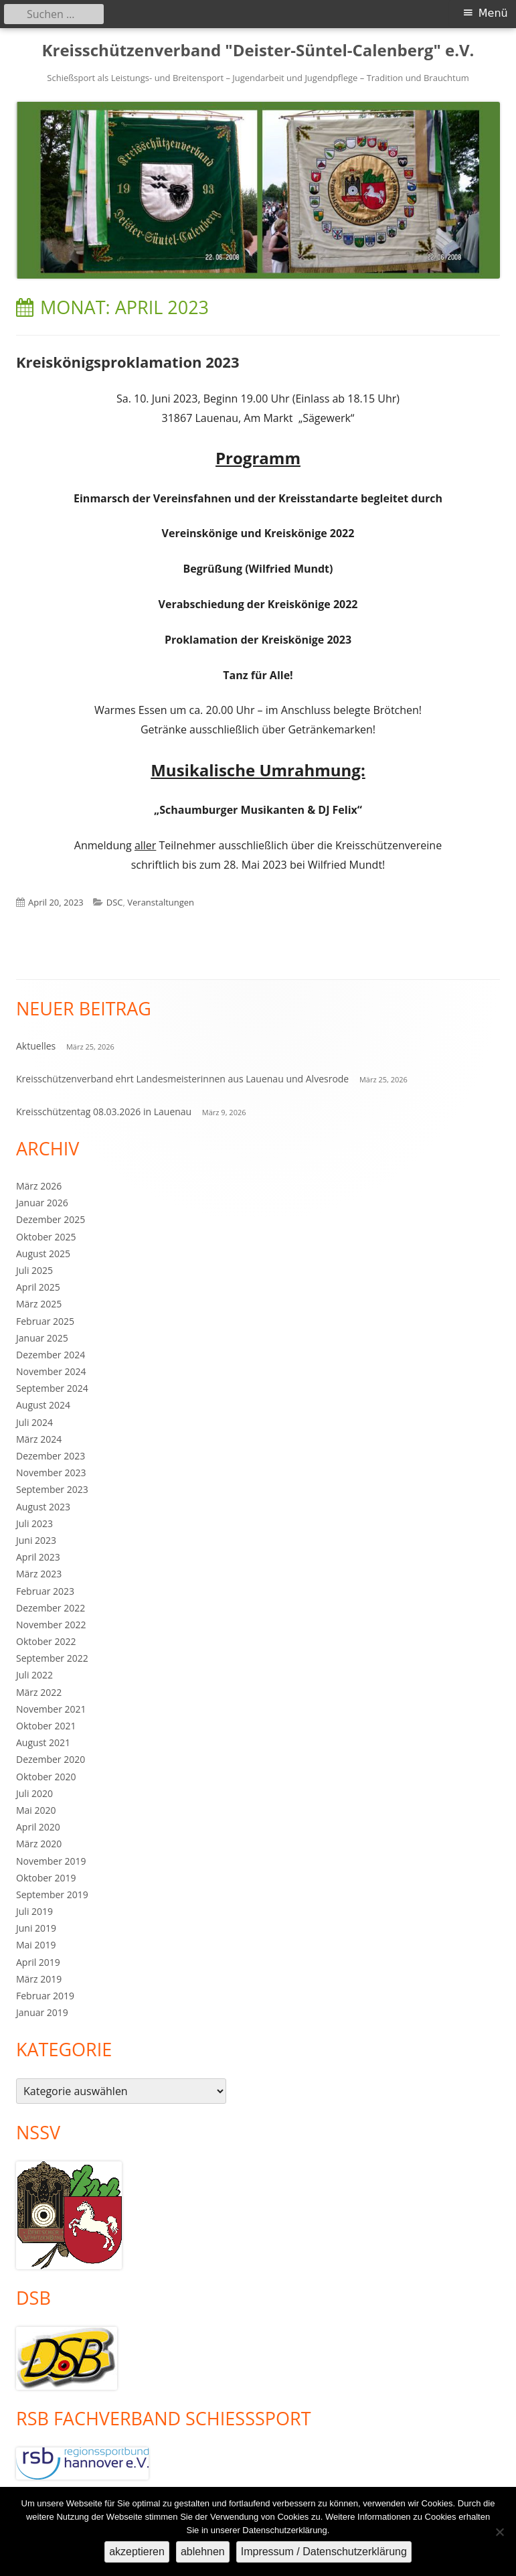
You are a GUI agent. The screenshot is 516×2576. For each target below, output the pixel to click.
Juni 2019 (36, 1928)
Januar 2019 (42, 2012)
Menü (493, 13)
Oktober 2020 (46, 1776)
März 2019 (39, 1979)
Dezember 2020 (50, 1759)
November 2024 (51, 1371)
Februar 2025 (45, 1321)
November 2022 (51, 1624)
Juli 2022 (34, 1674)
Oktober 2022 (46, 1641)
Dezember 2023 (50, 1455)
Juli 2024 (34, 1422)
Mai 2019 (36, 1944)
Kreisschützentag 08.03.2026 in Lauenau (103, 1111)
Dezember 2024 (50, 1354)
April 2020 (38, 1826)
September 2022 (52, 1658)
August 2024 (43, 1405)
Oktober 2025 (46, 1236)
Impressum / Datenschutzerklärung (324, 2551)
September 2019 (52, 1894)
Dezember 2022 (50, 1607)
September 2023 (52, 1489)
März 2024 (39, 1439)
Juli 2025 (34, 1270)
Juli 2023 (34, 1523)
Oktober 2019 (46, 1877)
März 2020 (39, 1843)
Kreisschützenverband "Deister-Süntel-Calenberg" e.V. (258, 50)
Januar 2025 (42, 1338)
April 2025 (38, 1287)
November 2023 (51, 1472)
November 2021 (51, 1709)
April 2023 (38, 1557)
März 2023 (39, 1573)
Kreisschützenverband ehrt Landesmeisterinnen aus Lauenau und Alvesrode (182, 1078)
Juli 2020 (34, 1793)
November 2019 (51, 1861)
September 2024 (52, 1388)
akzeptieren (137, 2551)
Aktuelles (36, 1046)
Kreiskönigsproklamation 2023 (128, 362)
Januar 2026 (42, 1202)
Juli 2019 (34, 1911)
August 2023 (43, 1506)
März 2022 (39, 1692)
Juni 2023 (36, 1540)
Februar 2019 (45, 1995)
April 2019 (38, 1962)
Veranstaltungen (160, 902)
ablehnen (203, 2551)
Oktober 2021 (46, 1725)
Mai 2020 (36, 1810)
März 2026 (39, 1185)
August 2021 (43, 1742)
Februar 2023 (45, 1591)
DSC (114, 902)
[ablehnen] (499, 2531)
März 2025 (39, 1303)
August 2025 (43, 1253)
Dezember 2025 (50, 1219)
